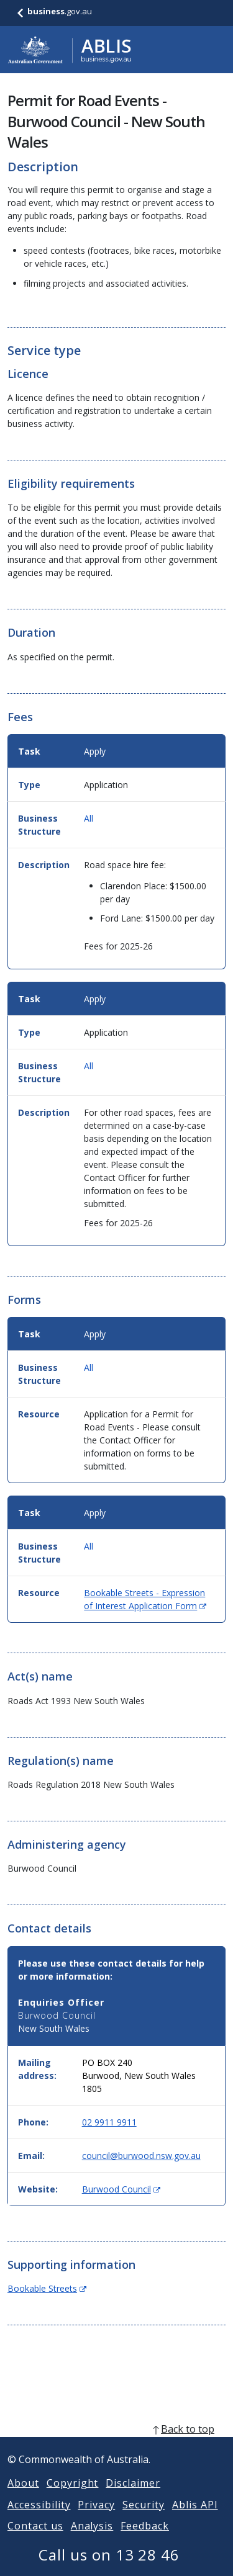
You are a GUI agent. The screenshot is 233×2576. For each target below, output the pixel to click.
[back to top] (116, 2444)
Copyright (73, 2498)
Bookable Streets (46, 2288)
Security (143, 2519)
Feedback (145, 2540)
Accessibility (38, 2519)
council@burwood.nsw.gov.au (141, 2155)
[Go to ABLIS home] (69, 49)
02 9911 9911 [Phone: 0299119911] (109, 2122)
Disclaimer (133, 2498)
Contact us (35, 2540)
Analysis (92, 2540)
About (23, 2498)
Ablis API (195, 2519)
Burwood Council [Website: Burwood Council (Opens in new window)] (121, 2189)
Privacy (96, 2519)
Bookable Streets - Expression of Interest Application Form (145, 1599)
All (88, 818)
